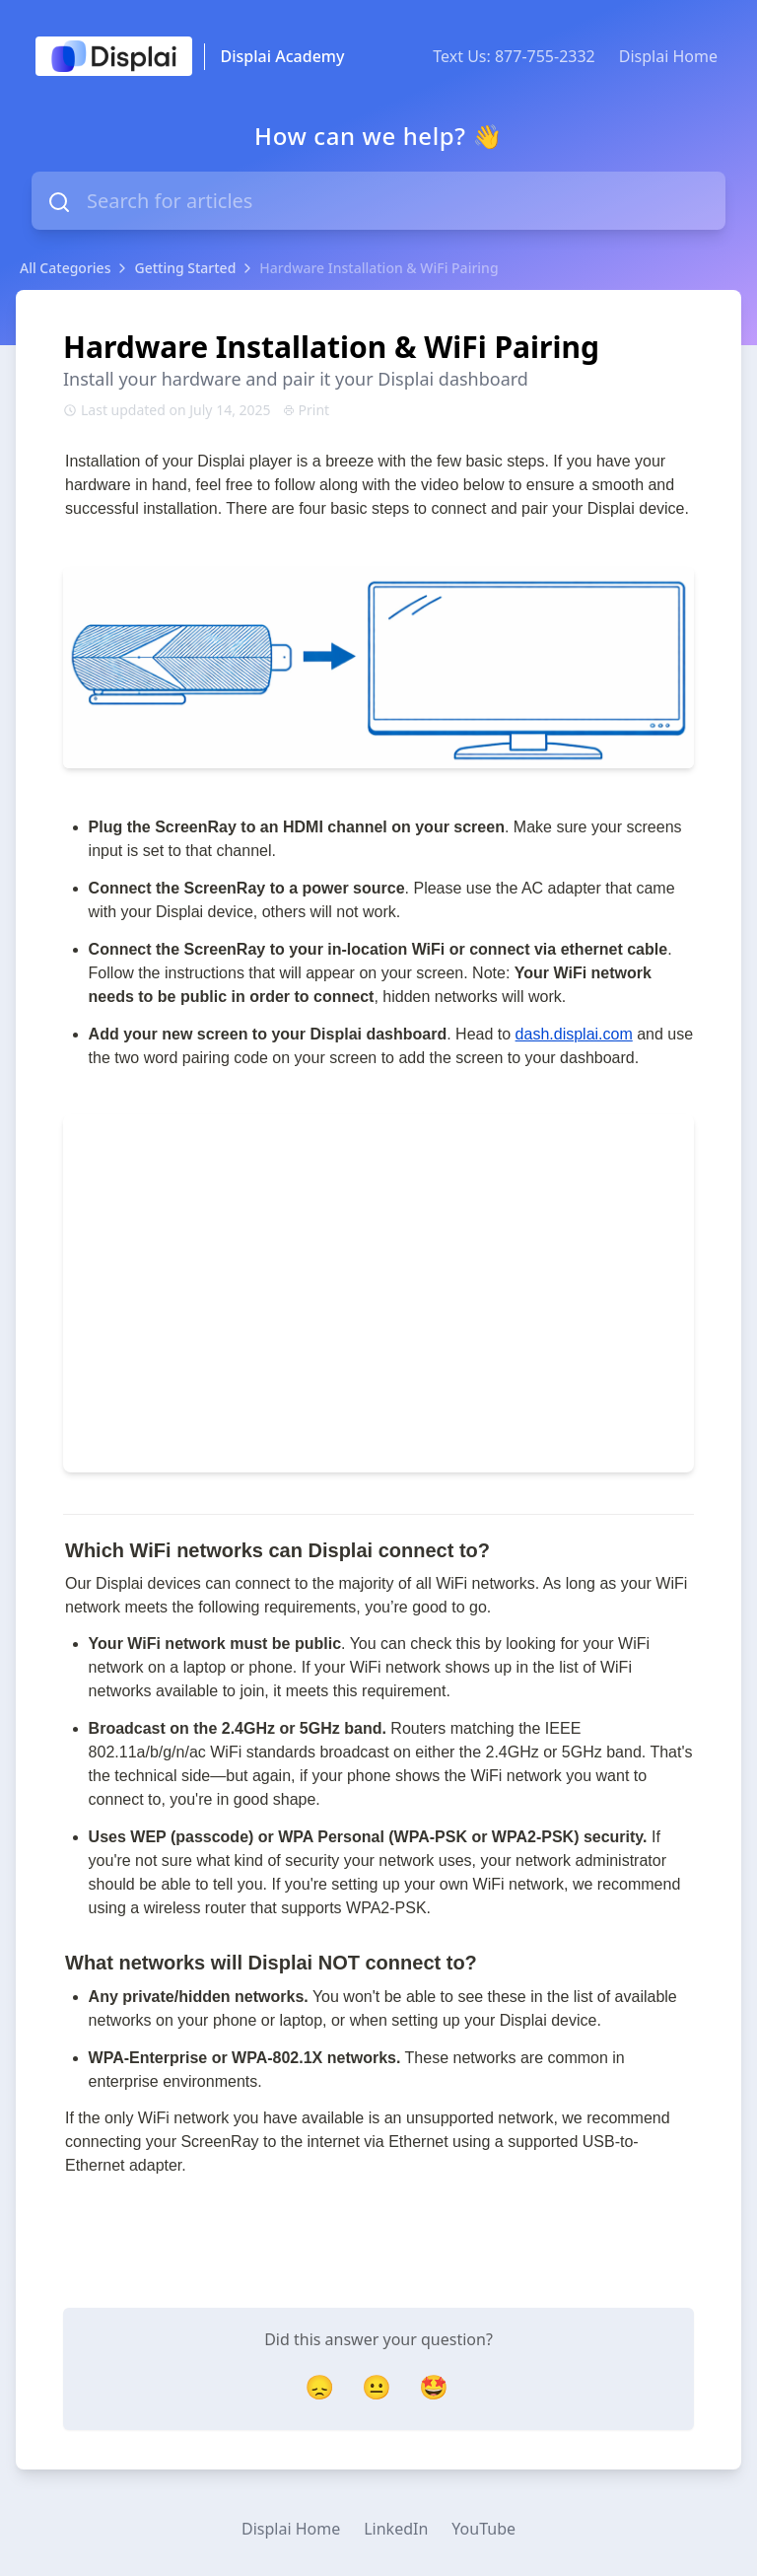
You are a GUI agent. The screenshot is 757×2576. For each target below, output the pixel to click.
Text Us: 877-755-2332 (514, 56)
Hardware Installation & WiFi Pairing (378, 267)
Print (306, 409)
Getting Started (185, 267)
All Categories (65, 267)
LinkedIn (396, 2529)
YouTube (483, 2529)
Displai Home (668, 56)
